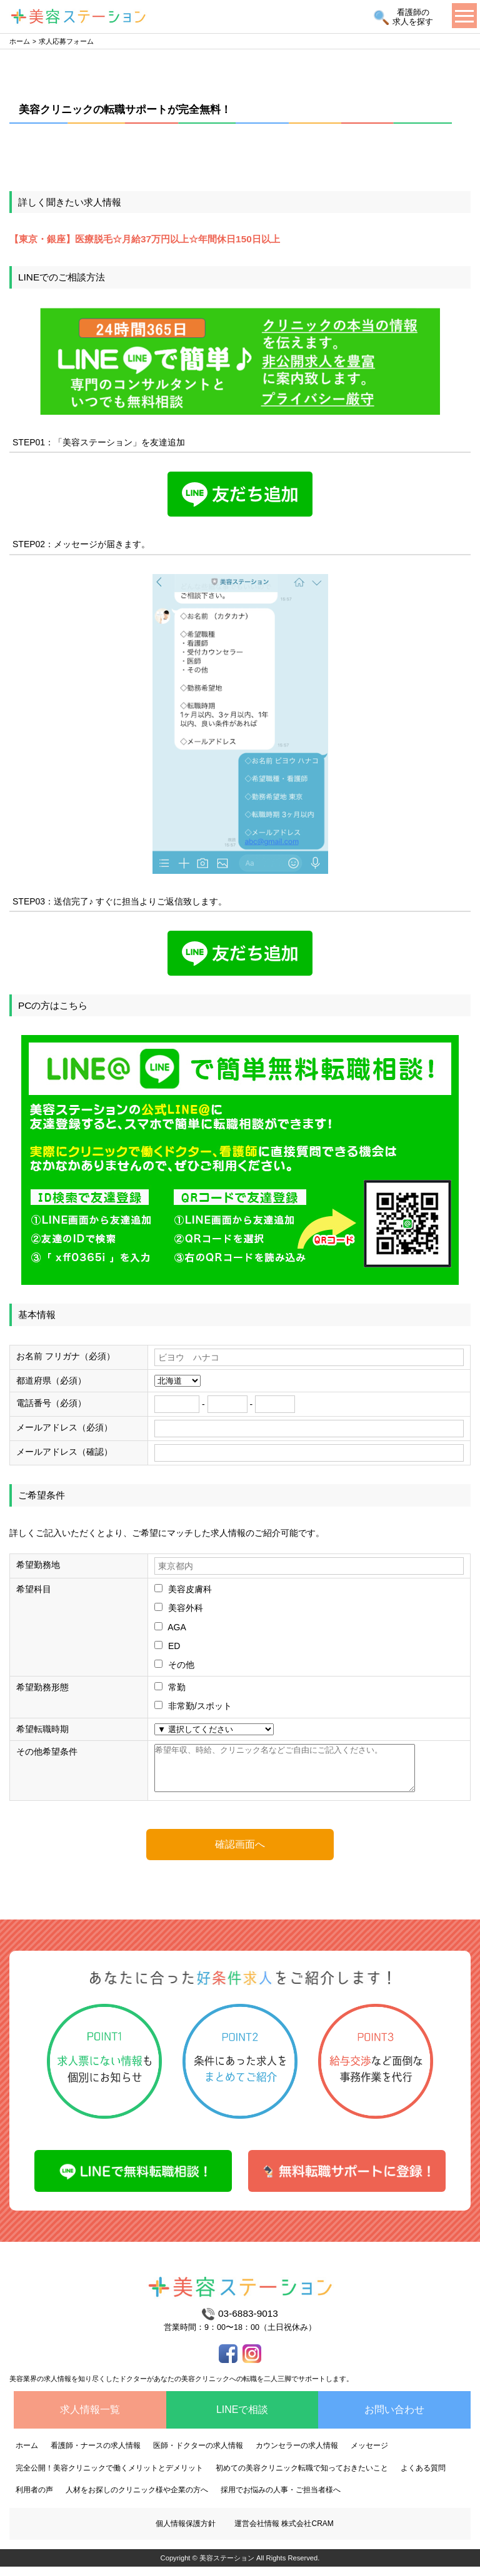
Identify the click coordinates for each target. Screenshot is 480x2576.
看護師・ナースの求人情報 (96, 2454)
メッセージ (369, 2454)
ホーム (19, 41)
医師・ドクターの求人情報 (198, 2454)
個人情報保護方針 (186, 2533)
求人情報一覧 (90, 2419)
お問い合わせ (394, 2419)
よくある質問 (423, 2477)
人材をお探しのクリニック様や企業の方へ (137, 2499)
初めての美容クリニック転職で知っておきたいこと (302, 2477)
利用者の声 (34, 2499)
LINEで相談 (242, 2419)
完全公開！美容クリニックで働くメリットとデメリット (109, 2477)
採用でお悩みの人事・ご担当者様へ (281, 2499)
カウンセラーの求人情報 (297, 2454)
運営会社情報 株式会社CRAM (284, 2533)
